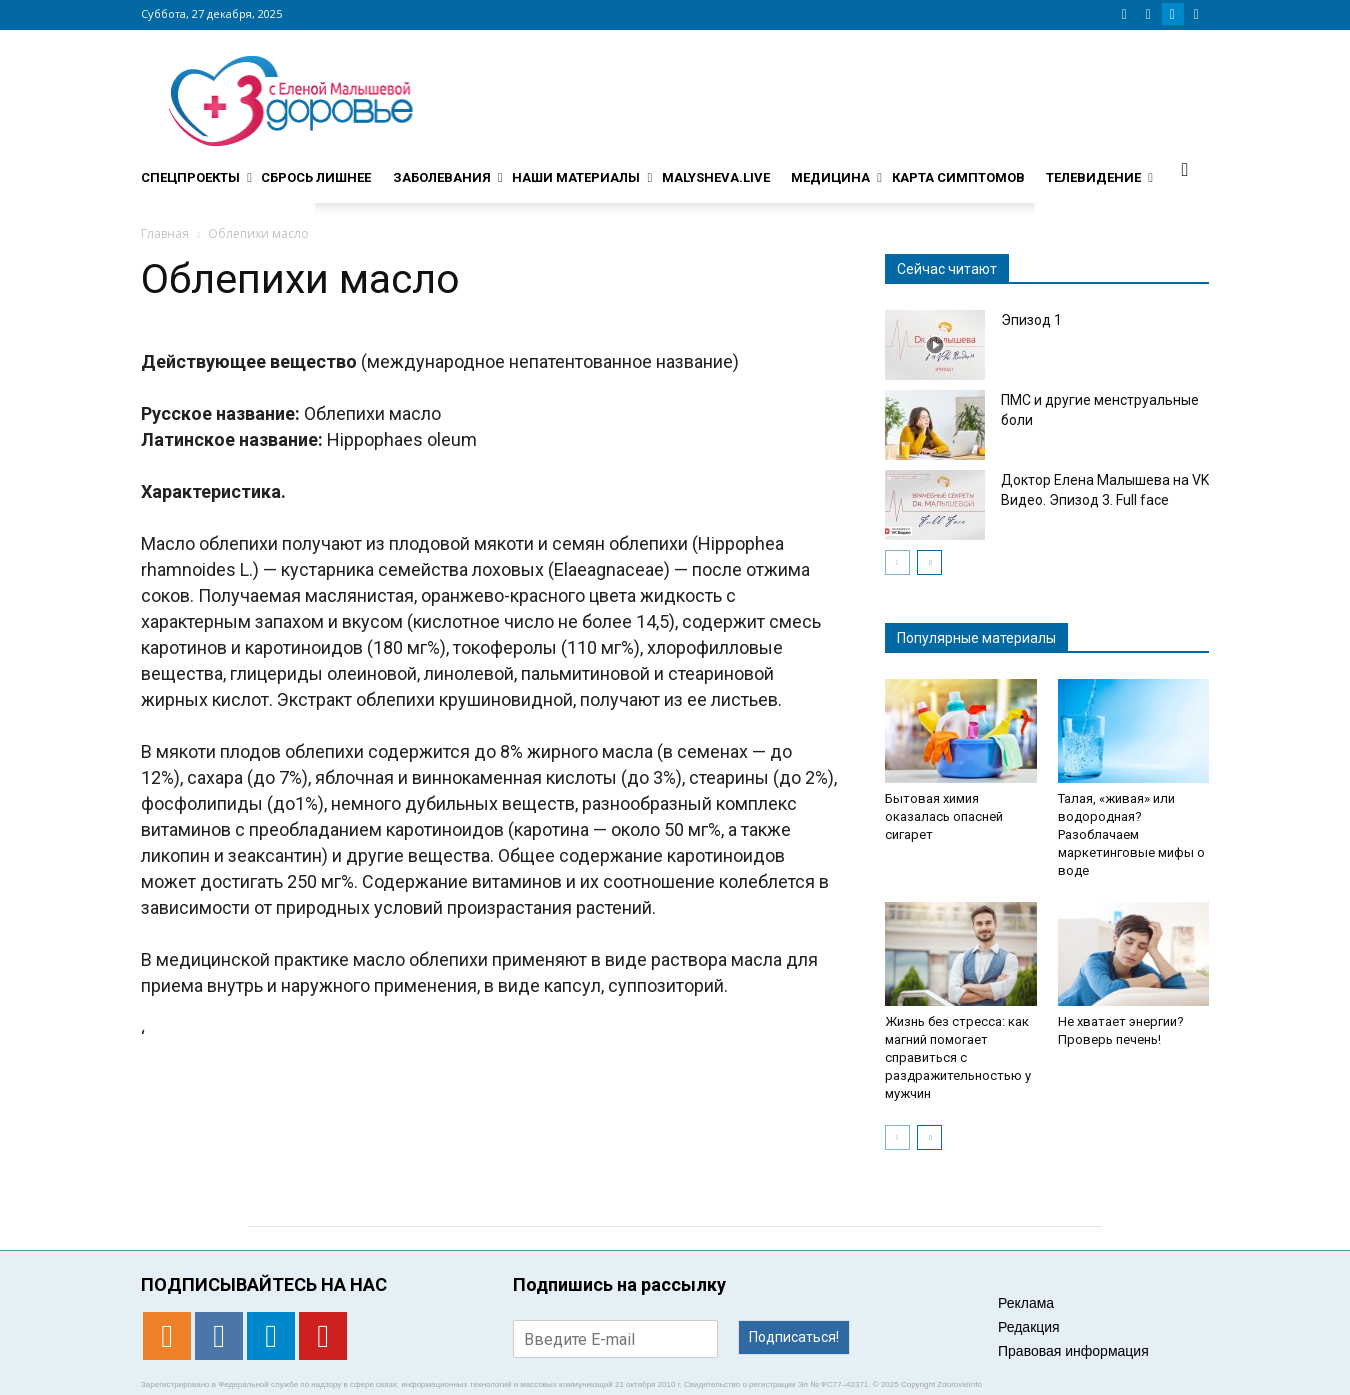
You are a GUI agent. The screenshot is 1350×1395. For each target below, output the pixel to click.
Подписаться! (794, 1337)
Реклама (1026, 1303)
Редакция (1029, 1327)
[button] (1185, 169)
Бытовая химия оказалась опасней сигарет (944, 816)
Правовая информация (1073, 1351)
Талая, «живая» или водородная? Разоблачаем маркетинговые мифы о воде (1131, 834)
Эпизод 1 (1031, 320)
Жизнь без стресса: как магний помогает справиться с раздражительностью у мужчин (958, 1057)
